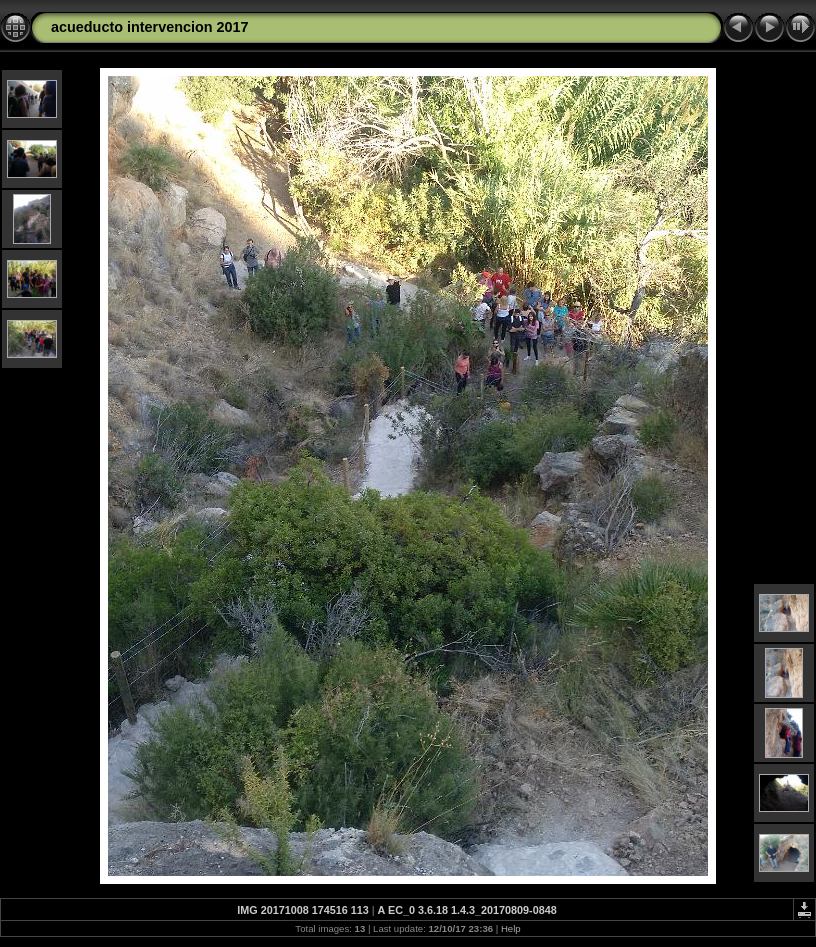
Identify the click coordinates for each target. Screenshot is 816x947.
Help (511, 928)
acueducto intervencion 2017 (150, 27)
